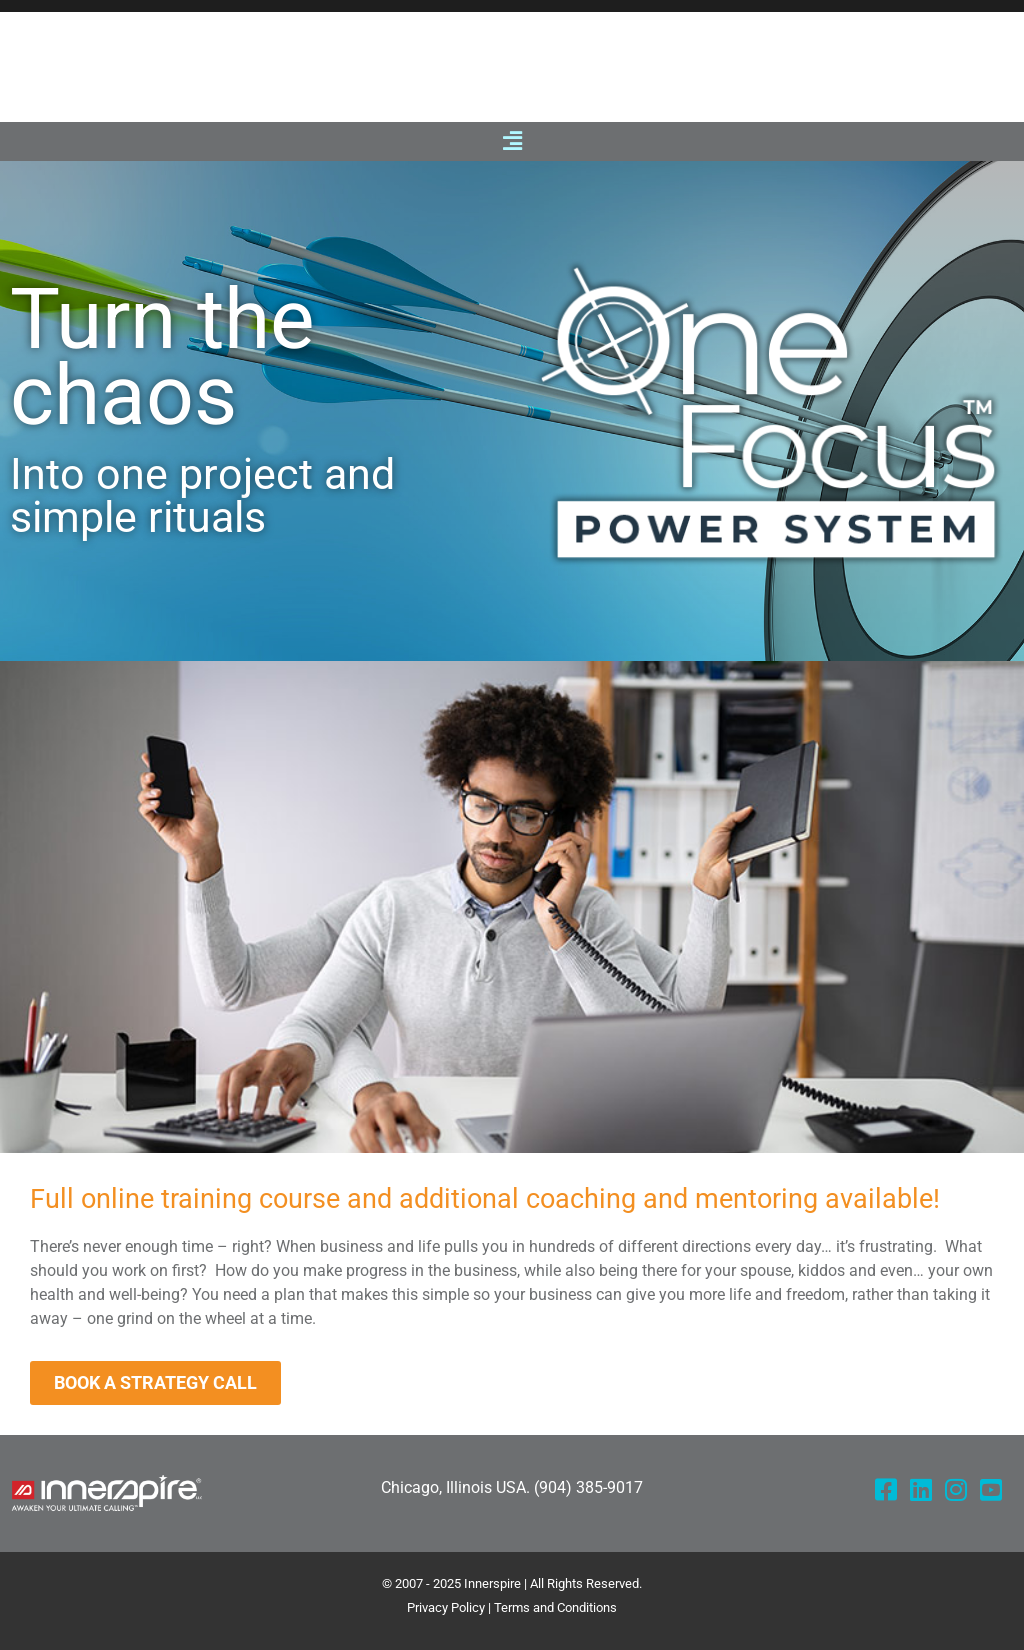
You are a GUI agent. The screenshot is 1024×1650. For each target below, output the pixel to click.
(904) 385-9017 (588, 1487)
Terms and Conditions (555, 1607)
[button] (512, 141)
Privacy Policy (446, 1607)
